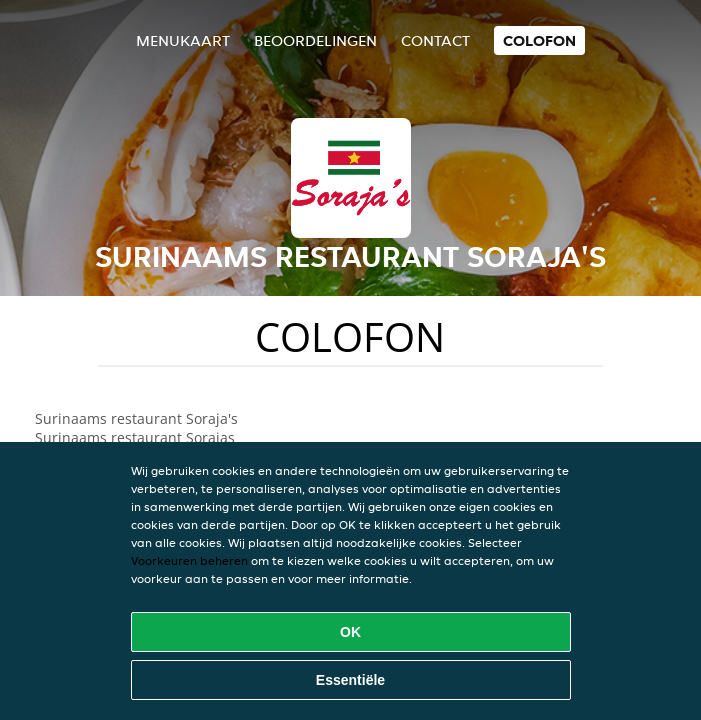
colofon (539, 40)
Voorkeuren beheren (189, 560)
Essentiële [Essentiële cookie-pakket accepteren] (350, 680)
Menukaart (183, 40)
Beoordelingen (315, 40)
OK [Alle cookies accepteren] (350, 632)
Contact (435, 40)
